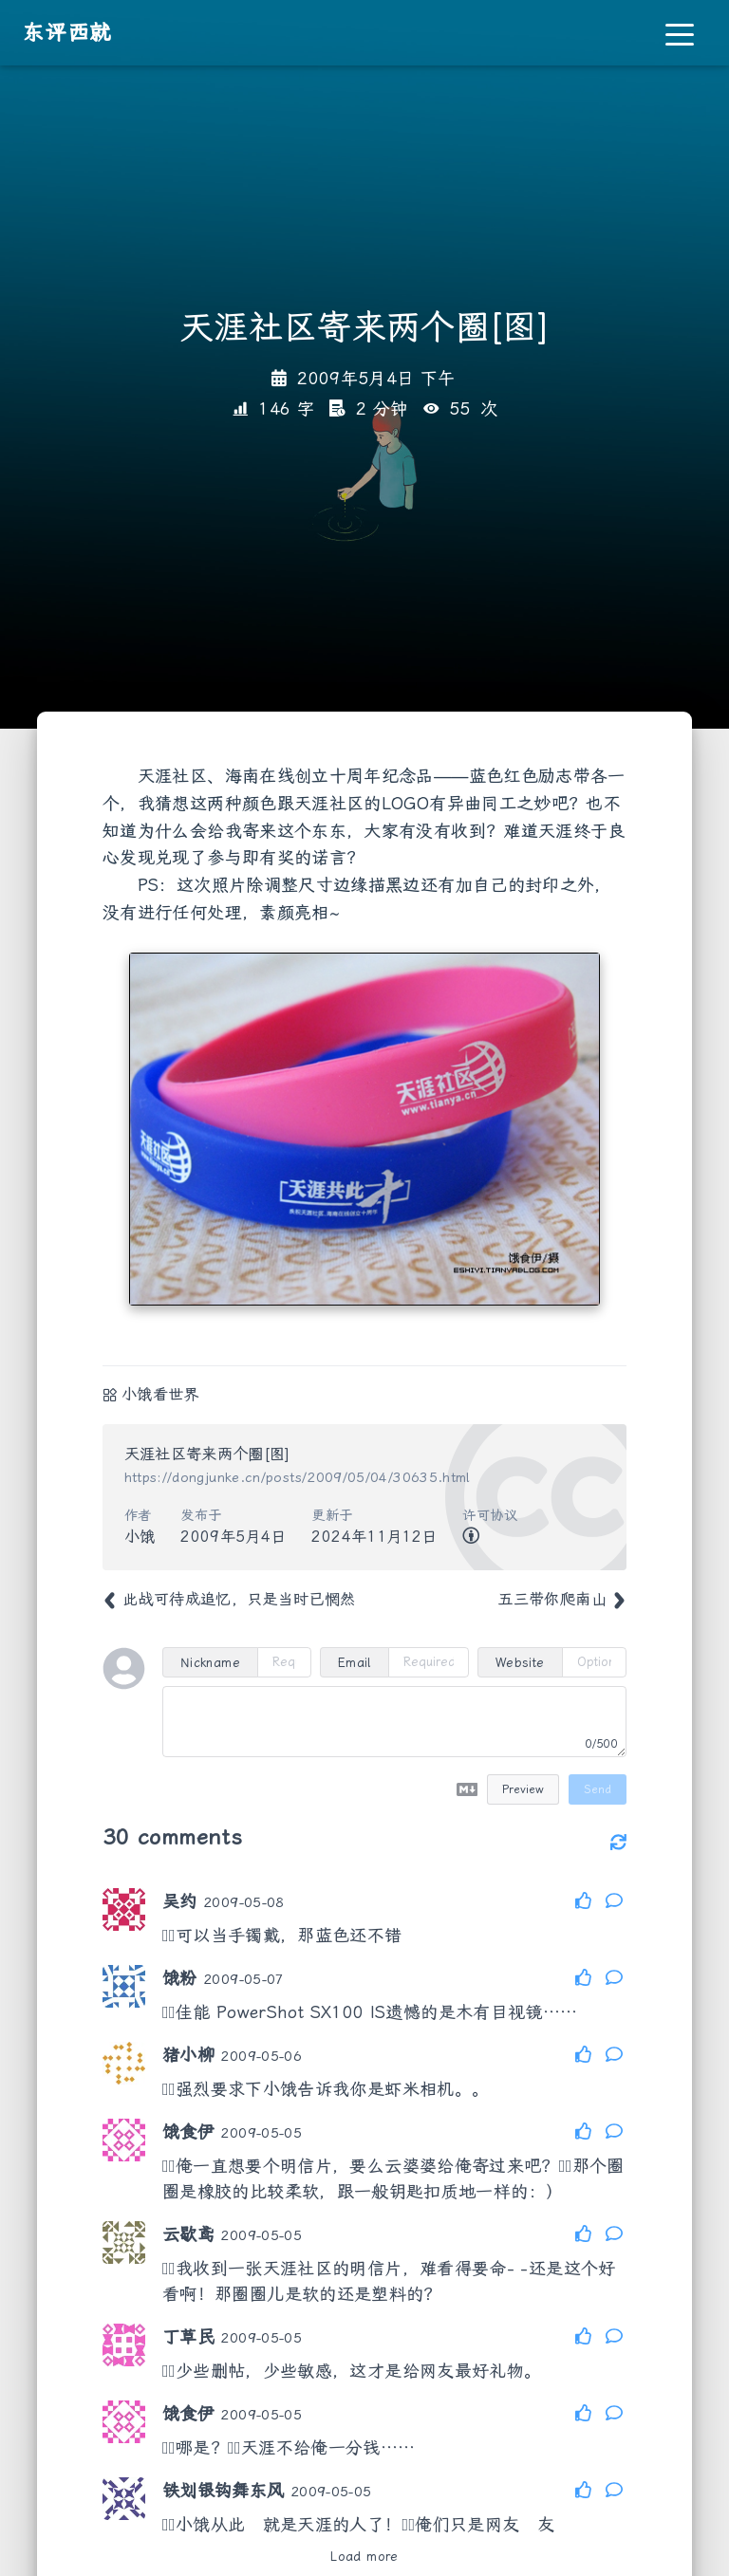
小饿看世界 (160, 1394)
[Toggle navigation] (679, 32)
